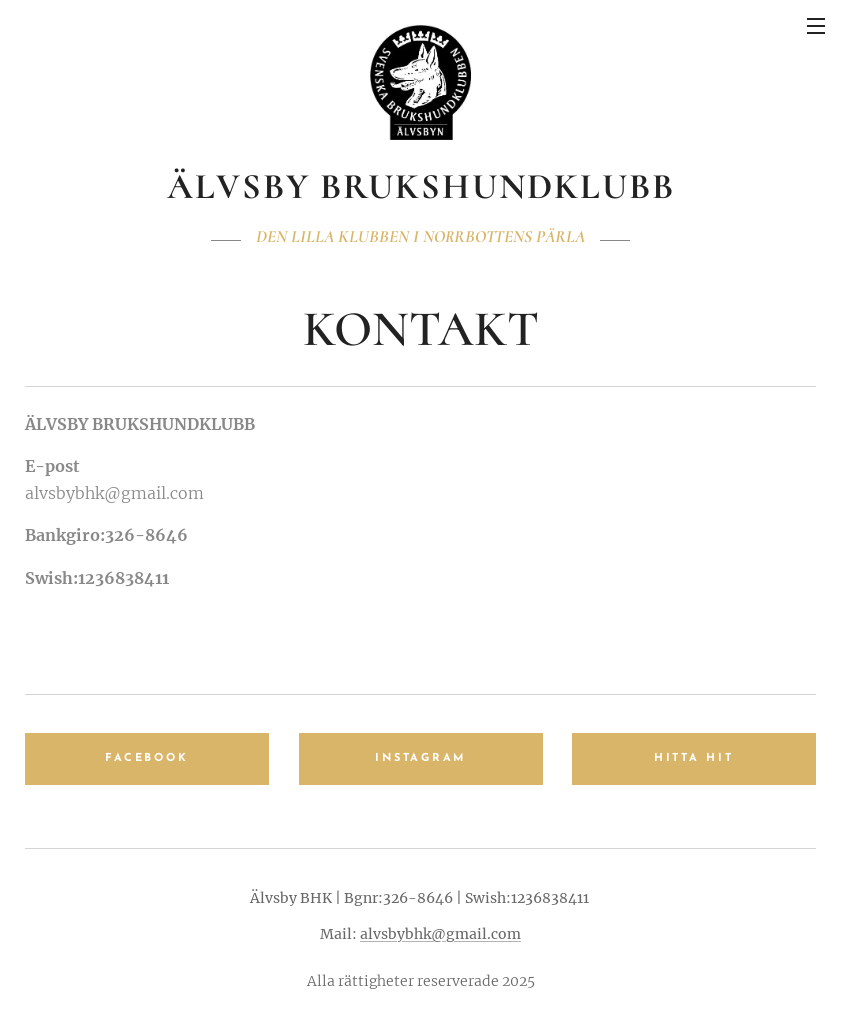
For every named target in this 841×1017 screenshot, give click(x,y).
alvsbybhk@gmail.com (440, 934)
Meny (816, 26)
